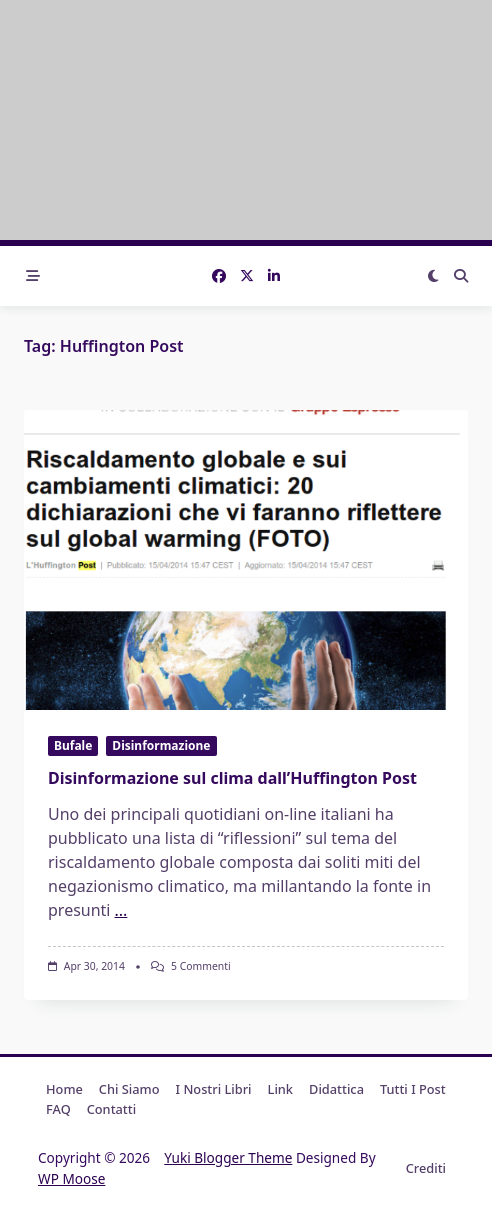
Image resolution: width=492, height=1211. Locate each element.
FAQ (58, 1109)
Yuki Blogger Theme (228, 1157)
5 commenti (201, 966)
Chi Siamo (129, 1089)
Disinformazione (161, 745)
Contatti (111, 1109)
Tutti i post (413, 1089)
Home (64, 1089)
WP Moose (71, 1178)
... (121, 910)
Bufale (73, 745)
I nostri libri (214, 1089)
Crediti (426, 1168)
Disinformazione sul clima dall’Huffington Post (232, 778)
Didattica (336, 1089)
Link (280, 1089)
